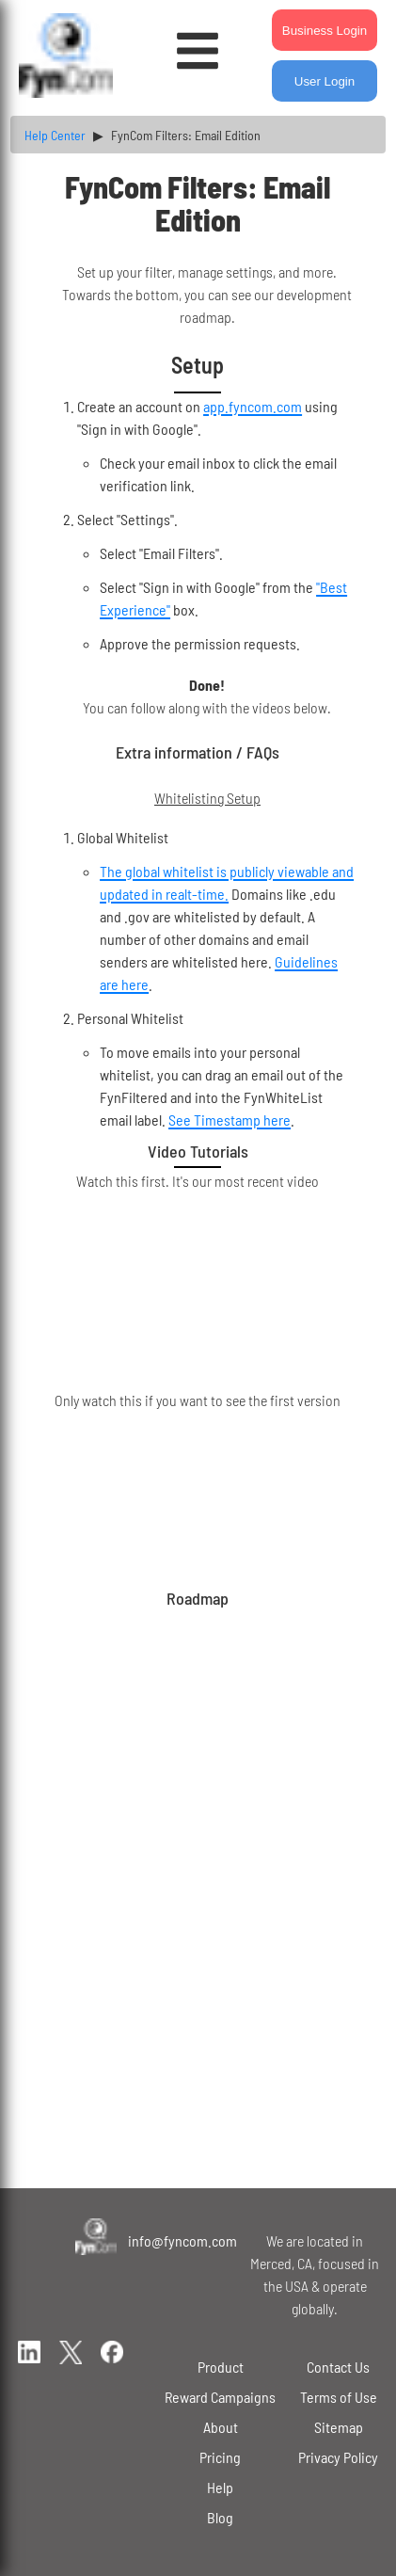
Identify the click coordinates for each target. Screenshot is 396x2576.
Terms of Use (338, 2397)
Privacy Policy (338, 2457)
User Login (324, 81)
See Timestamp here (229, 1119)
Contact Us (338, 2367)
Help (220, 2487)
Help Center (55, 135)
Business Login (324, 31)
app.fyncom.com (252, 406)
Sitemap (338, 2427)
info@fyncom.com (182, 2240)
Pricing (220, 2457)
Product (221, 2367)
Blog (220, 2517)
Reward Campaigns (220, 2397)
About (220, 2427)
